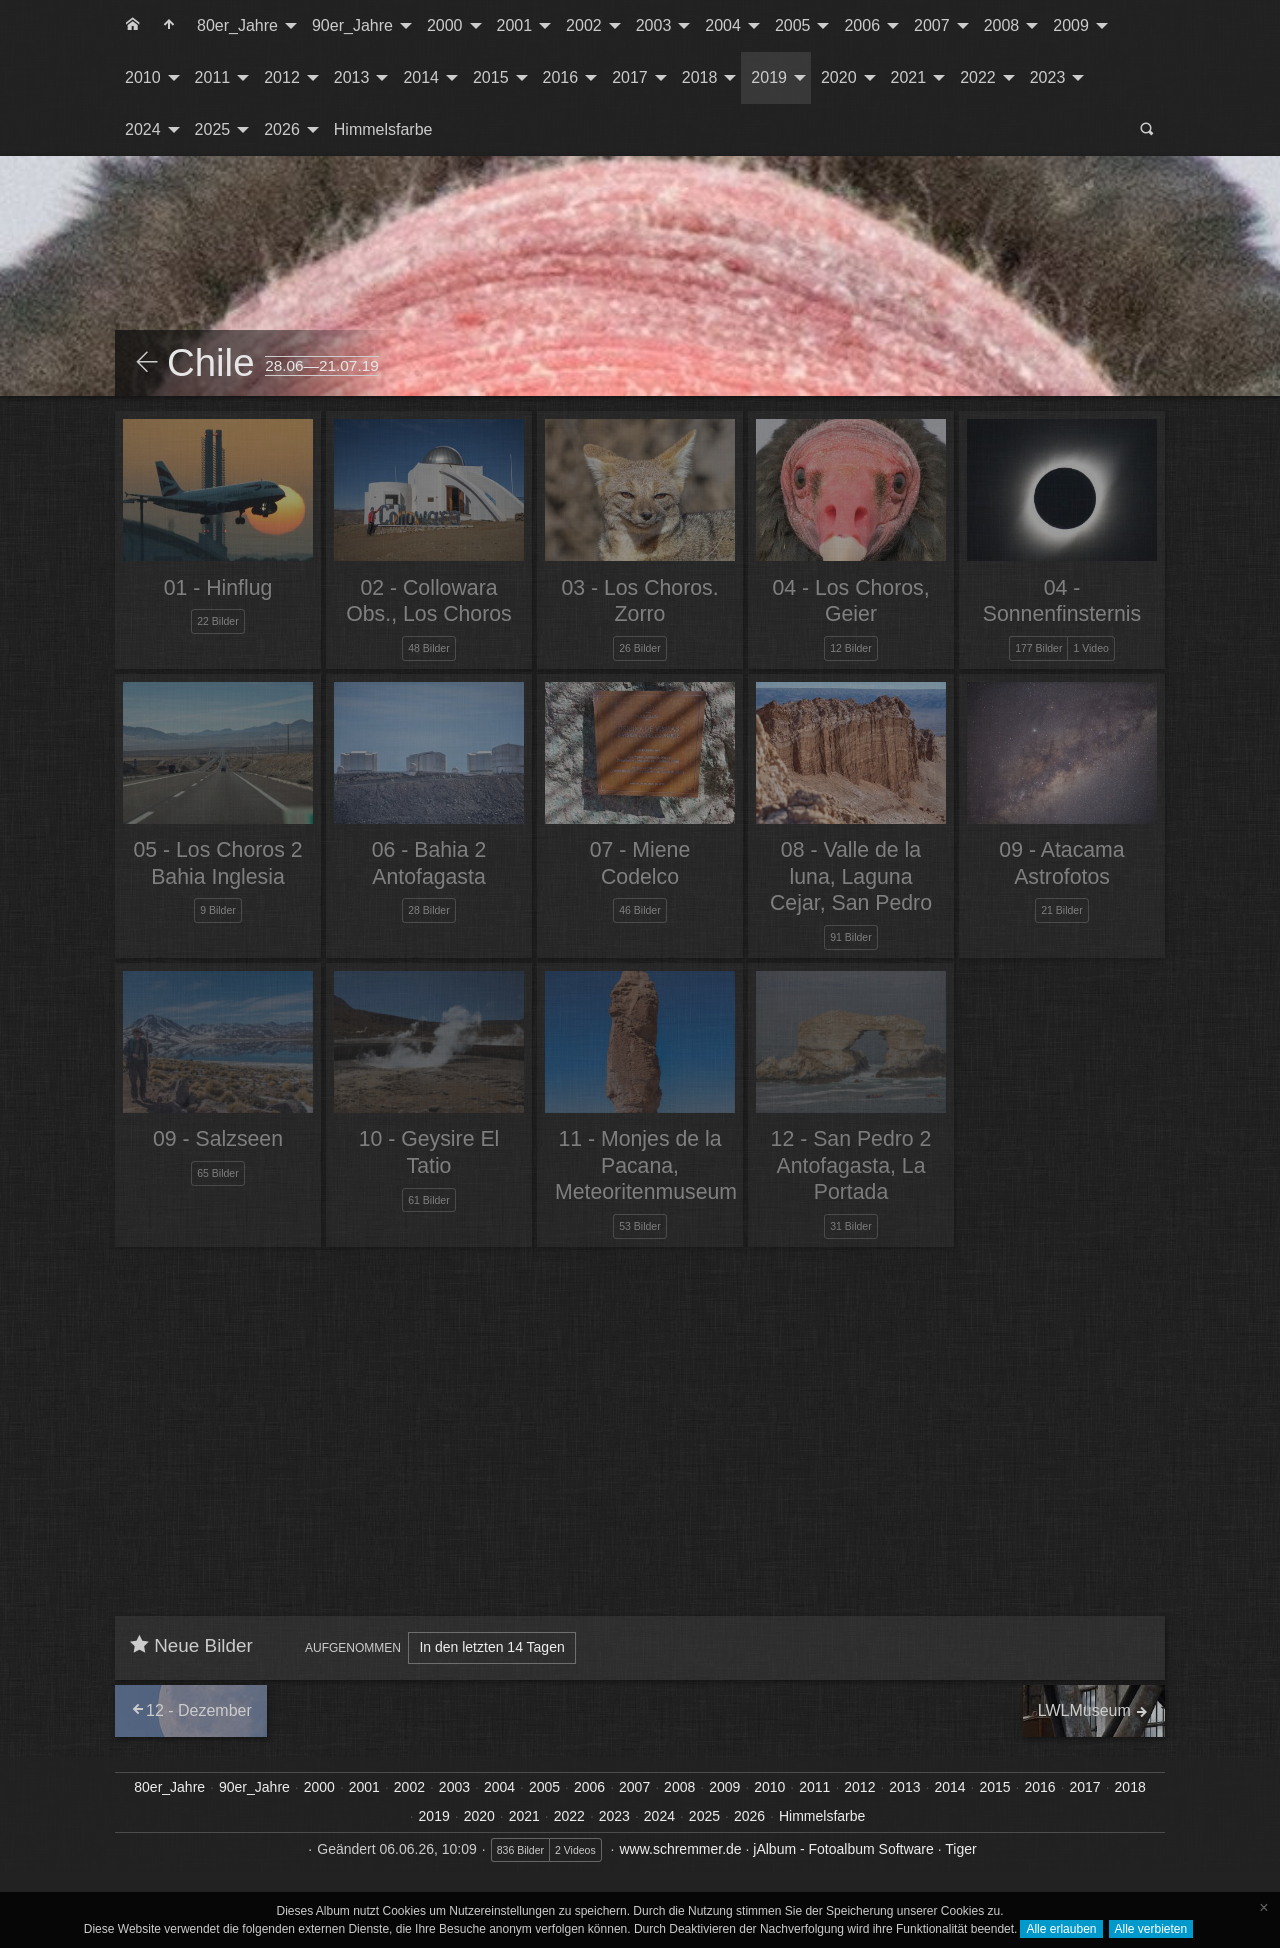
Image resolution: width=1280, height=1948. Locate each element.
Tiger (960, 1849)
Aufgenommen (353, 1648)
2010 (143, 77)
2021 (909, 77)
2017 (630, 77)
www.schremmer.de (680, 1849)
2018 (700, 77)
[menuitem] (133, 26)
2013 (352, 77)
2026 (282, 129)
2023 (1048, 77)
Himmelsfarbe (383, 129)
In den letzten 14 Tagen (491, 1647)
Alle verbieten (1151, 1929)
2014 (421, 77)
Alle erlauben (1061, 1929)
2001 (515, 25)
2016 (561, 77)
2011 (213, 77)
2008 (1002, 25)
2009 (1071, 25)
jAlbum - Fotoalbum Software (843, 1849)
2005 (793, 25)
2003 (654, 25)
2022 (978, 77)
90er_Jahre (352, 25)
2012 (282, 77)
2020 (839, 77)
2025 (213, 129)
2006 (862, 25)
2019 (769, 77)
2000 (445, 25)
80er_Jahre (237, 25)
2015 (491, 77)
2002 (584, 25)
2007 (932, 25)
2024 (143, 129)
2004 (723, 25)
